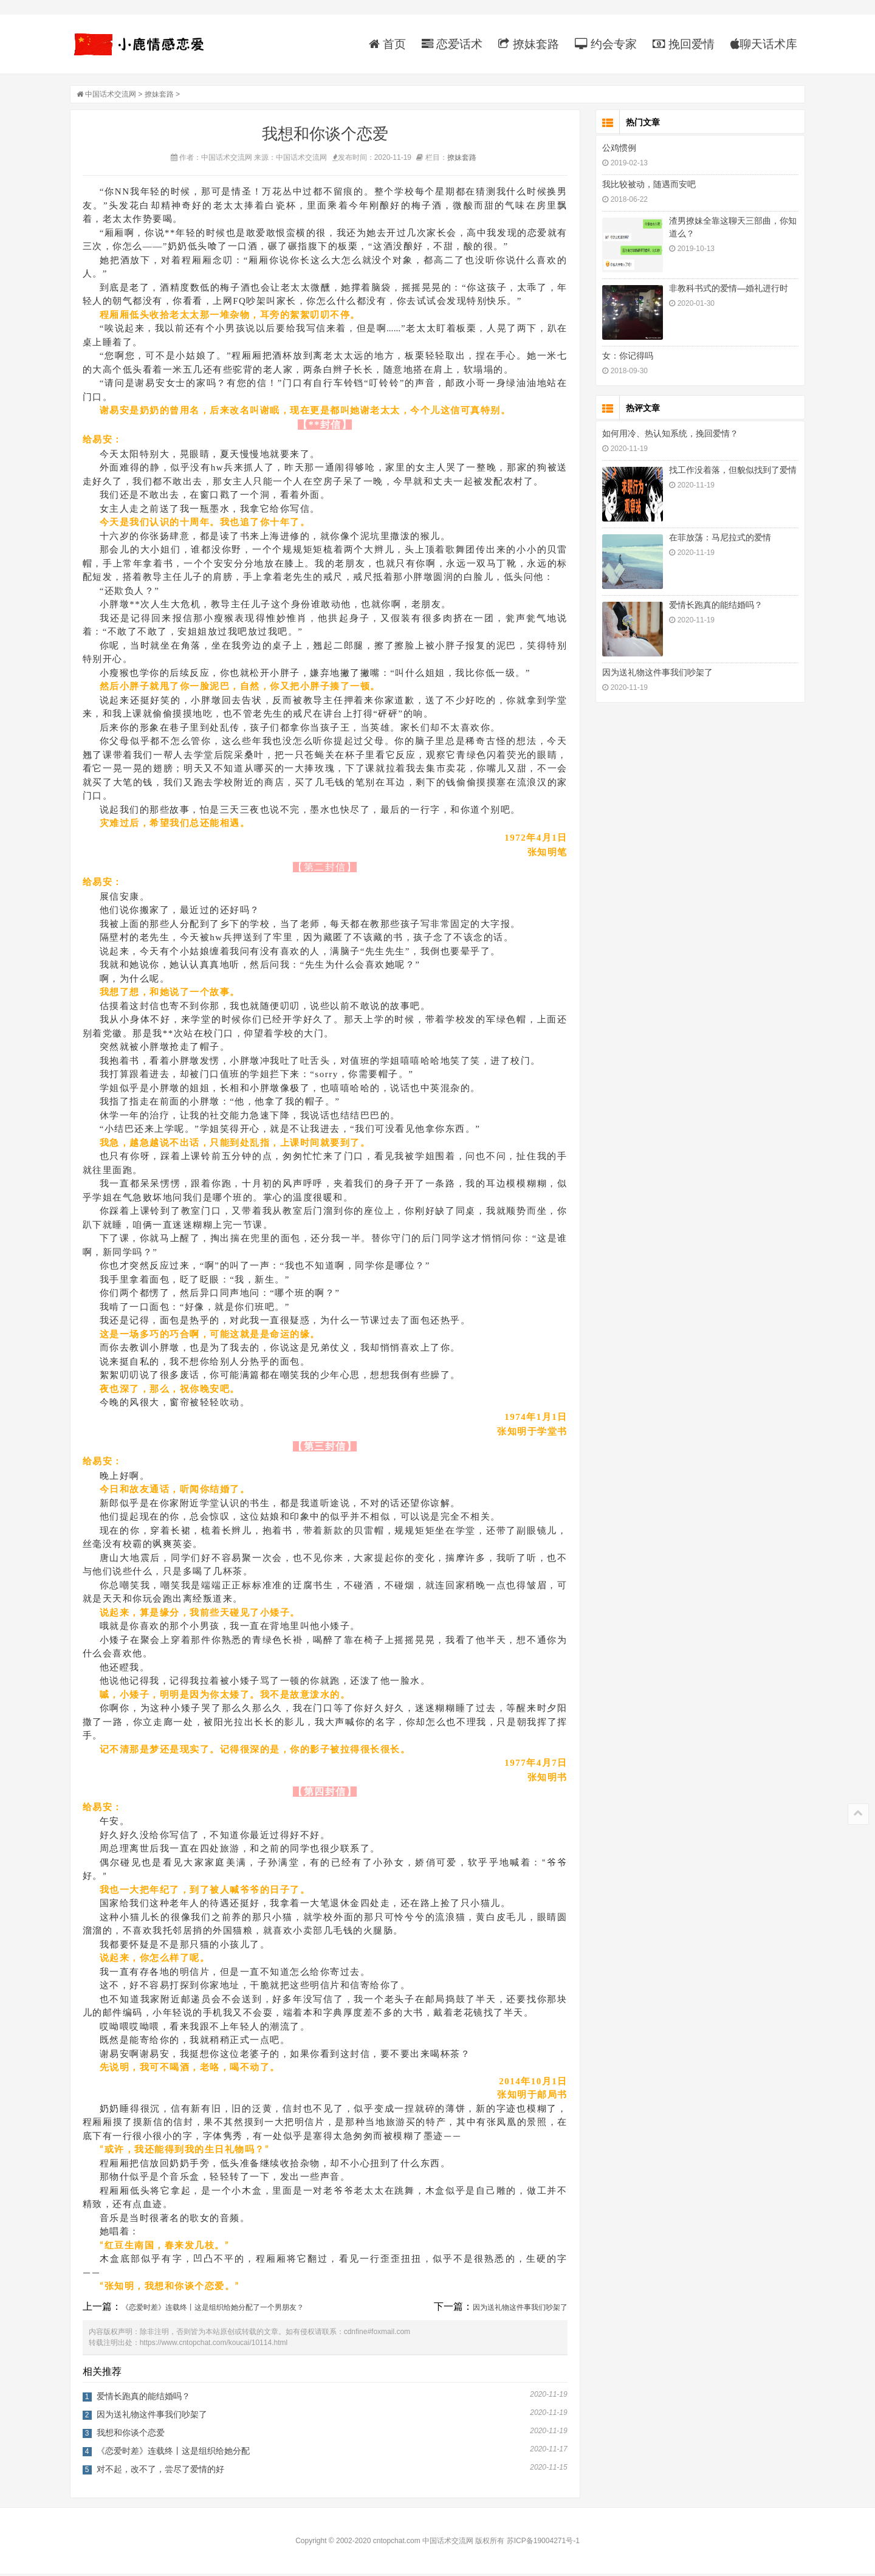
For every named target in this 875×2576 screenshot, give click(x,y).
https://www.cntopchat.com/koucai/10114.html (216, 2345)
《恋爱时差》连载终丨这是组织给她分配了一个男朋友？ (216, 2310)
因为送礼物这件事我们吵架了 (523, 2310)
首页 (383, 44)
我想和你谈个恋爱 (134, 2435)
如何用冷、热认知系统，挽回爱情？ (667, 436)
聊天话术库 (760, 44)
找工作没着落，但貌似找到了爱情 (730, 472)
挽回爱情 (681, 44)
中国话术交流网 (113, 96)
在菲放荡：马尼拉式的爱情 (717, 540)
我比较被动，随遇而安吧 (646, 186)
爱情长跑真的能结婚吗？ (146, 2398)
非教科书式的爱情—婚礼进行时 (725, 290)
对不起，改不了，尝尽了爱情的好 (163, 2471)
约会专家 (602, 44)
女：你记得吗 (624, 358)
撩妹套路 (525, 44)
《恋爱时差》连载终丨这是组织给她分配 (176, 2453)
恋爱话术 (449, 44)
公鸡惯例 (616, 150)
